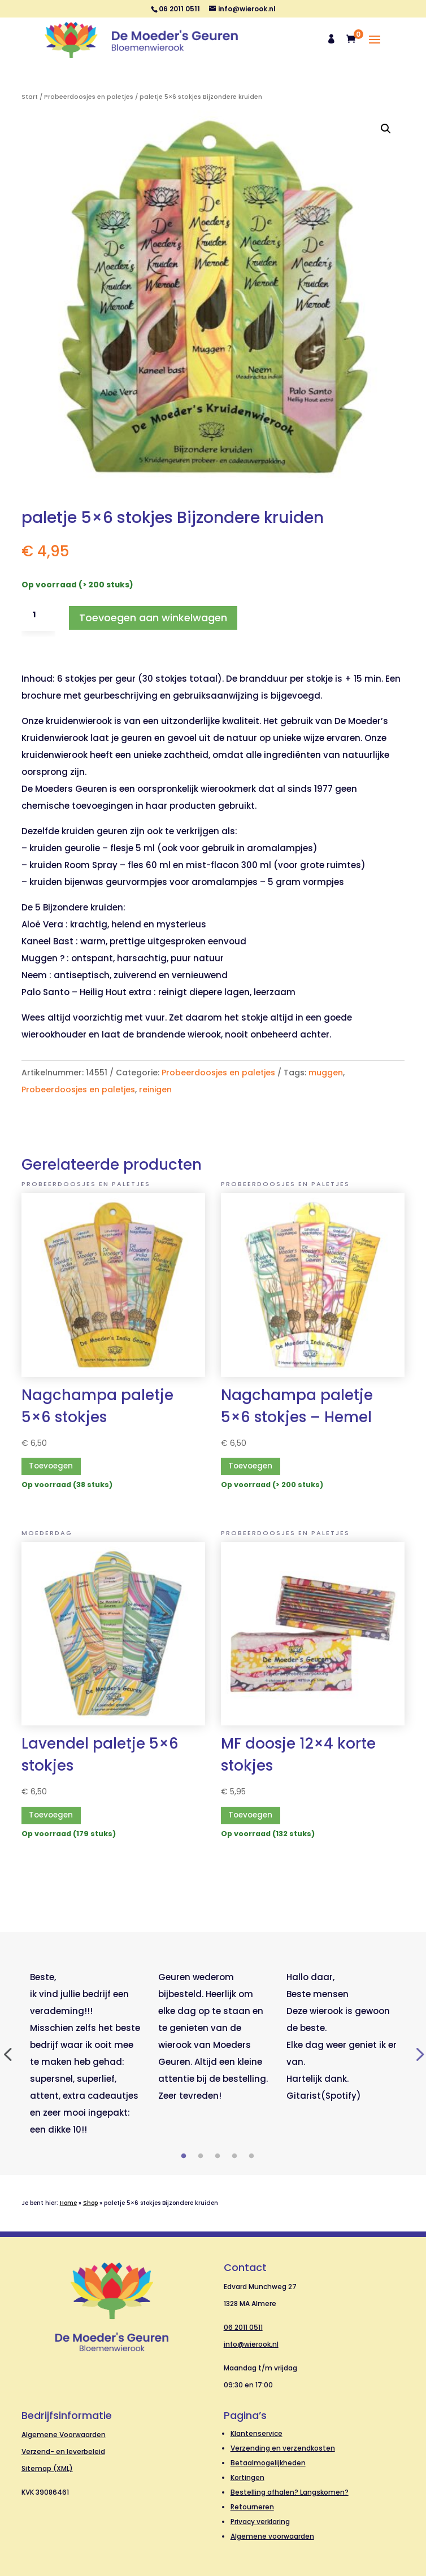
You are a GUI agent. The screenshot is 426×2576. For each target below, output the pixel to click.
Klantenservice (256, 2433)
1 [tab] (183, 2156)
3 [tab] (217, 2156)
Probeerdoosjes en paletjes (88, 97)
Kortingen (247, 2477)
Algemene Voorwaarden (63, 2434)
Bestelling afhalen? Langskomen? (290, 2492)
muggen (325, 1072)
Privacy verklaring (260, 2521)
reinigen (155, 1089)
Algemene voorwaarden (272, 2536)
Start (29, 97)
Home (68, 2203)
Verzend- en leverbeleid (63, 2451)
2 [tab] (200, 2156)
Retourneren (252, 2507)
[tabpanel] (85, 2053)
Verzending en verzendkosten (283, 2448)
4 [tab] (234, 2156)
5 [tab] (251, 2156)
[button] (386, 129)
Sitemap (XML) (47, 2468)
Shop (90, 2203)
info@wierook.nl (251, 2344)
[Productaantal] (38, 615)
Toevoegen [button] (51, 1466)
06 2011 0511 (243, 2327)
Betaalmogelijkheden (268, 2463)
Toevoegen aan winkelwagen (153, 618)
